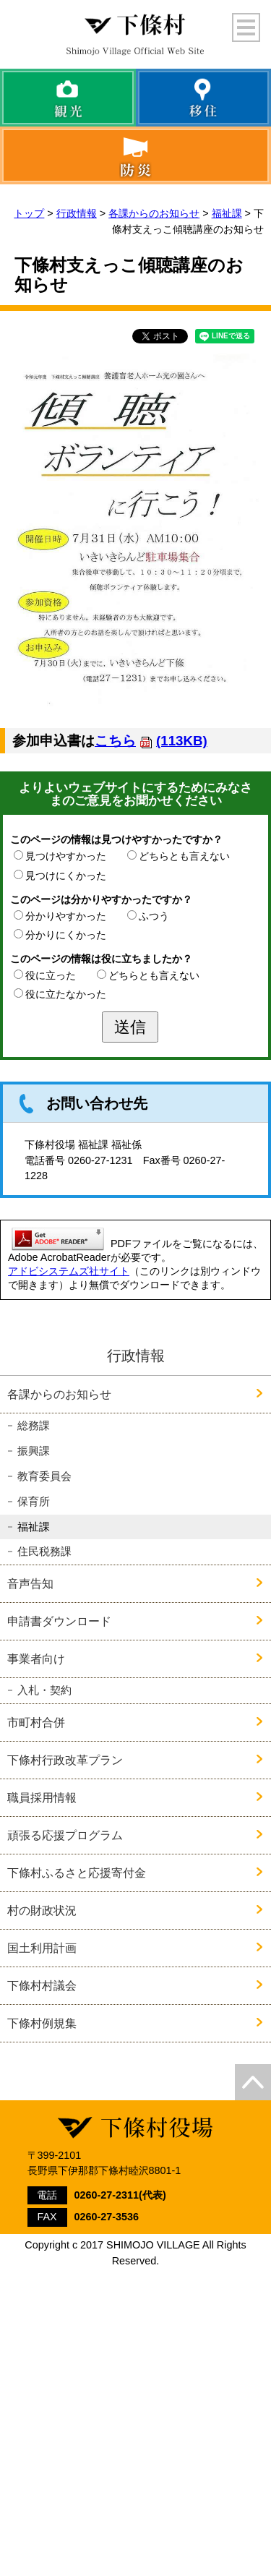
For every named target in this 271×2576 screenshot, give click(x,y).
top (253, 2082)
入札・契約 (44, 1690)
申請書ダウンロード (59, 1620)
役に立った (50, 975)
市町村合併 (36, 1722)
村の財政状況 (42, 1910)
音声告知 (30, 1583)
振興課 (33, 1451)
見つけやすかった (65, 856)
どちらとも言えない (184, 856)
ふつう (154, 916)
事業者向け (36, 1658)
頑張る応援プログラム (65, 1834)
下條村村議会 (42, 1985)
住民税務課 (44, 1551)
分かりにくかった (65, 935)
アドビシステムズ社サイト (68, 1271)
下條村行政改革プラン (65, 1759)
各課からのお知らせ (153, 213)
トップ (29, 213)
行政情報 (76, 213)
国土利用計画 (42, 1947)
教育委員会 (44, 1476)
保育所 (33, 1501)
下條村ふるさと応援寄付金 (76, 1872)
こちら (151, 740)
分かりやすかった (65, 916)
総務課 (33, 1426)
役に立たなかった (65, 994)
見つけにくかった (65, 875)
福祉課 (227, 213)
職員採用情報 (42, 1797)
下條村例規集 (42, 2022)
